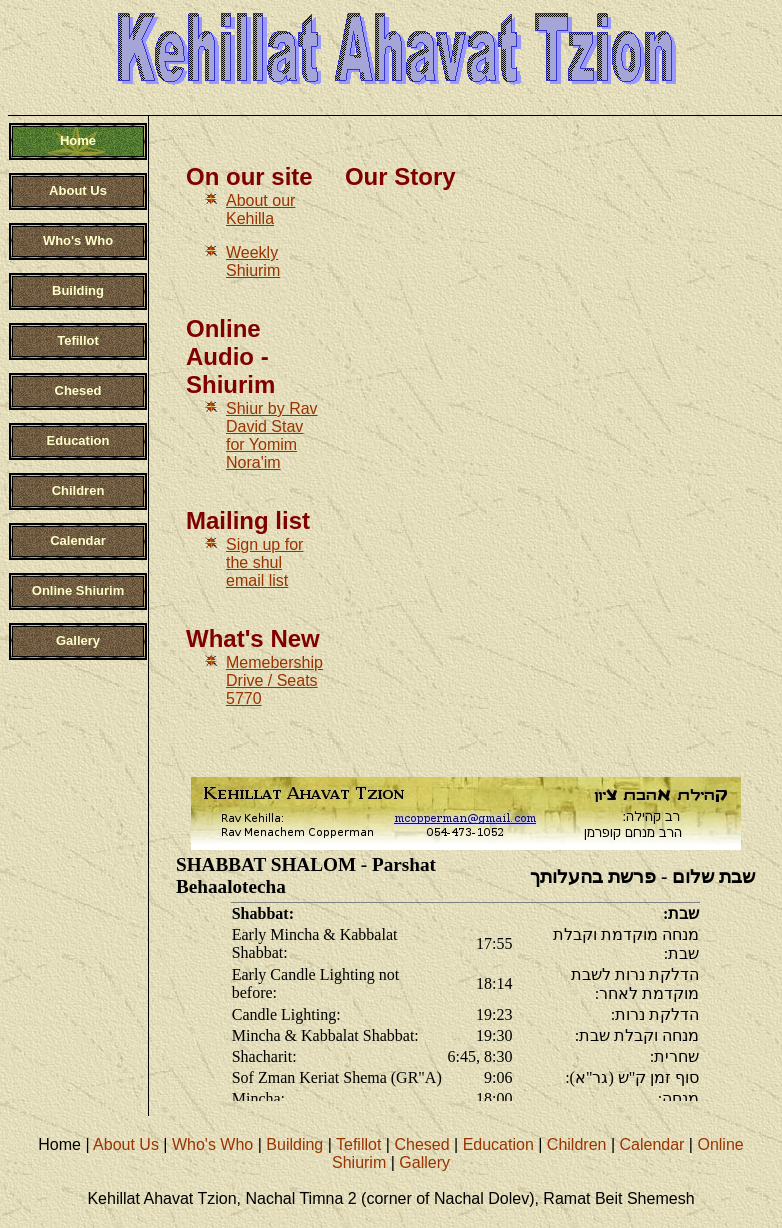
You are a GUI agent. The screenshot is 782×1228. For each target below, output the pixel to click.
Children (577, 1144)
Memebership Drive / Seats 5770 (274, 680)
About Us (126, 1144)
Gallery (424, 1162)
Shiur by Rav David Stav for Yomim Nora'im (272, 435)
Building (294, 1144)
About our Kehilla (260, 209)
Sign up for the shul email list (264, 562)
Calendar (651, 1144)
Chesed (421, 1144)
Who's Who (212, 1144)
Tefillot (358, 1144)
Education (498, 1144)
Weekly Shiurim (253, 261)
